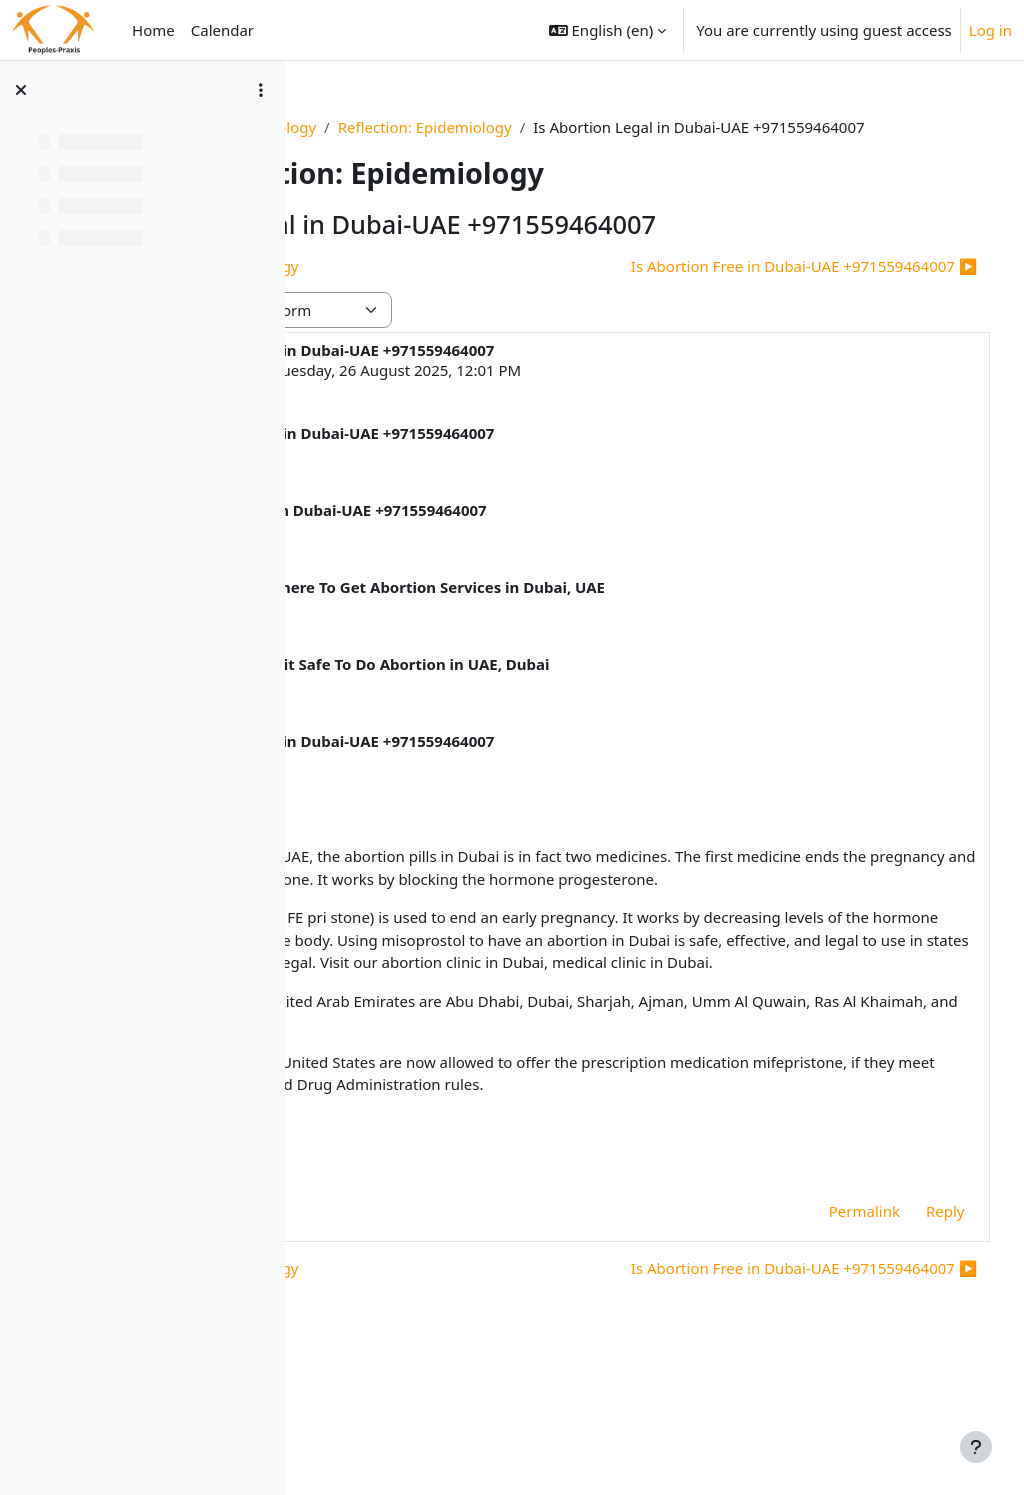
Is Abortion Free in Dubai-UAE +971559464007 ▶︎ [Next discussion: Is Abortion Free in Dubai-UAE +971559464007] (766, 288)
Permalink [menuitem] (826, 1323)
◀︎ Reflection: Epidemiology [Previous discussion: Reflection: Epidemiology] (435, 288)
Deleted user (451, 393)
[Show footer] (976, 1447)
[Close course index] (21, 90)
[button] (607, 30)
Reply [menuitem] (907, 1323)
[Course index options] (261, 90)
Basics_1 (353, 127)
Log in (990, 30)
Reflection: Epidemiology (609, 127)
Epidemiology (452, 127)
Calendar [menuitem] (222, 30)
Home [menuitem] (153, 30)
